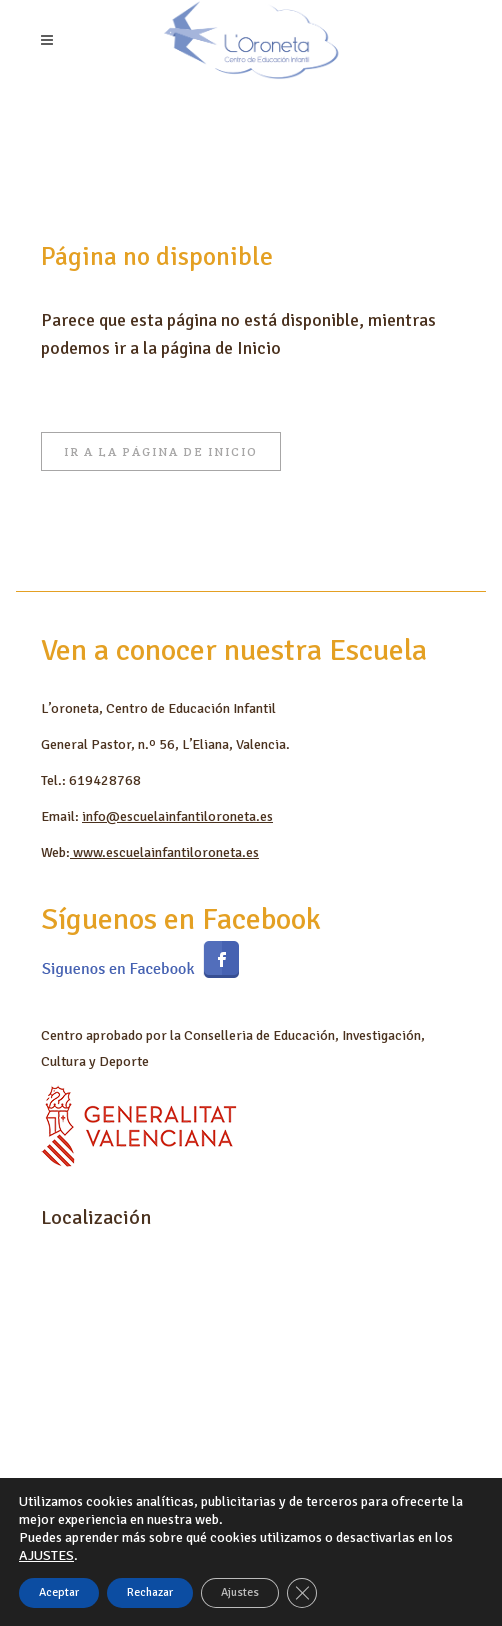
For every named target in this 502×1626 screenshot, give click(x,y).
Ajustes (240, 1592)
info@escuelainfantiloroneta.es (177, 816)
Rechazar (150, 1592)
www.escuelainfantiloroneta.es (164, 852)
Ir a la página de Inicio (161, 451)
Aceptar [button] (59, 1592)
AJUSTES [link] (46, 1555)
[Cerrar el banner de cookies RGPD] (302, 1593)
